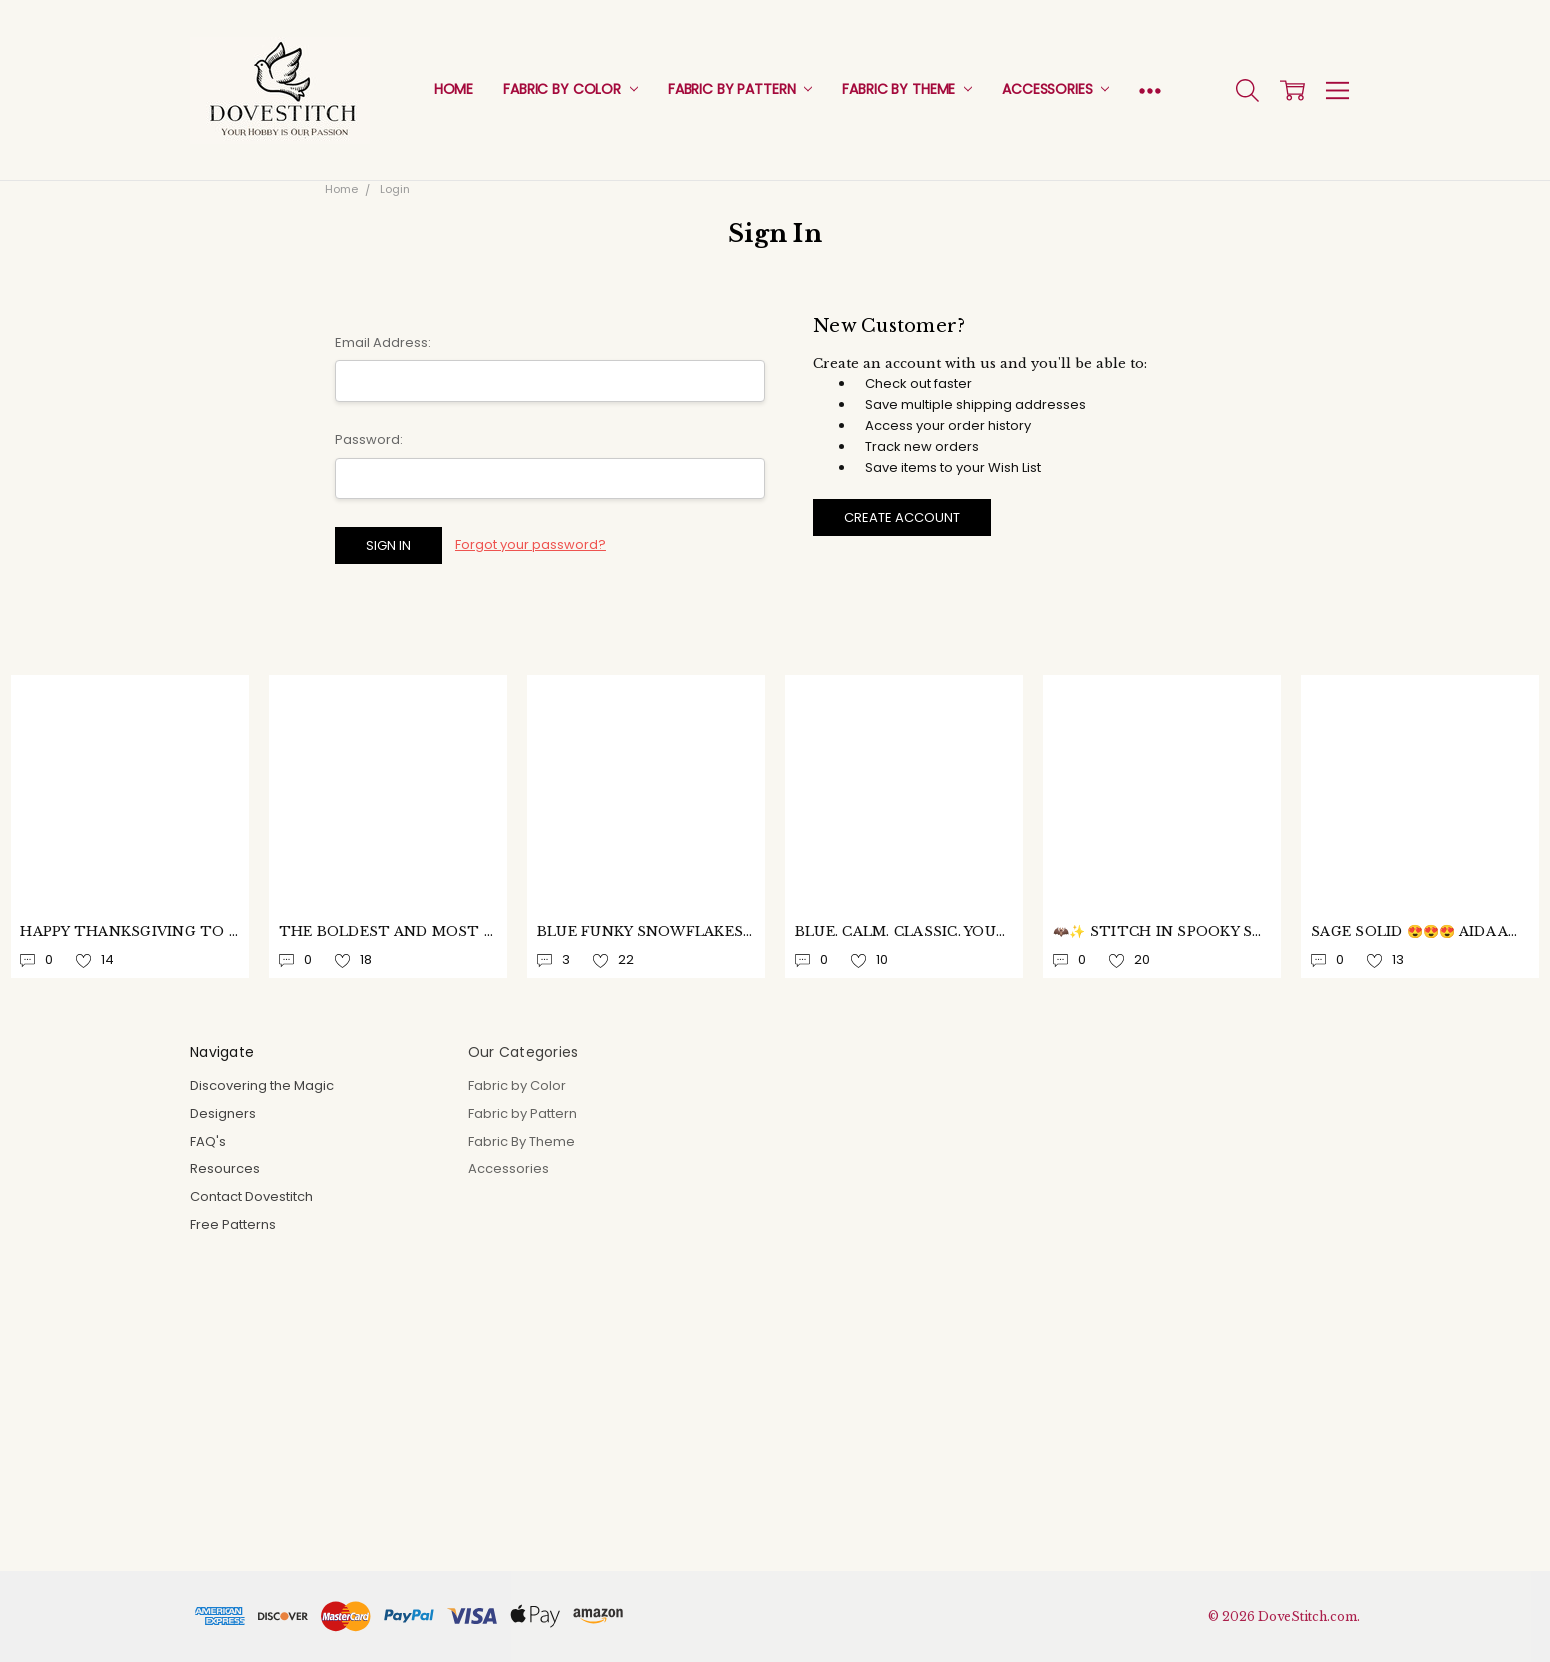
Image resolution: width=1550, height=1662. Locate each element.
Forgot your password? (530, 544)
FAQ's (208, 1141)
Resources (225, 1168)
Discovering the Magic (262, 1085)
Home (453, 89)
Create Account (902, 517)
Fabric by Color (570, 89)
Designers (223, 1113)
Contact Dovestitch (251, 1196)
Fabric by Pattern (740, 89)
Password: (369, 439)
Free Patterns (233, 1224)
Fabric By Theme (907, 89)
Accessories (1055, 89)
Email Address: (383, 342)
